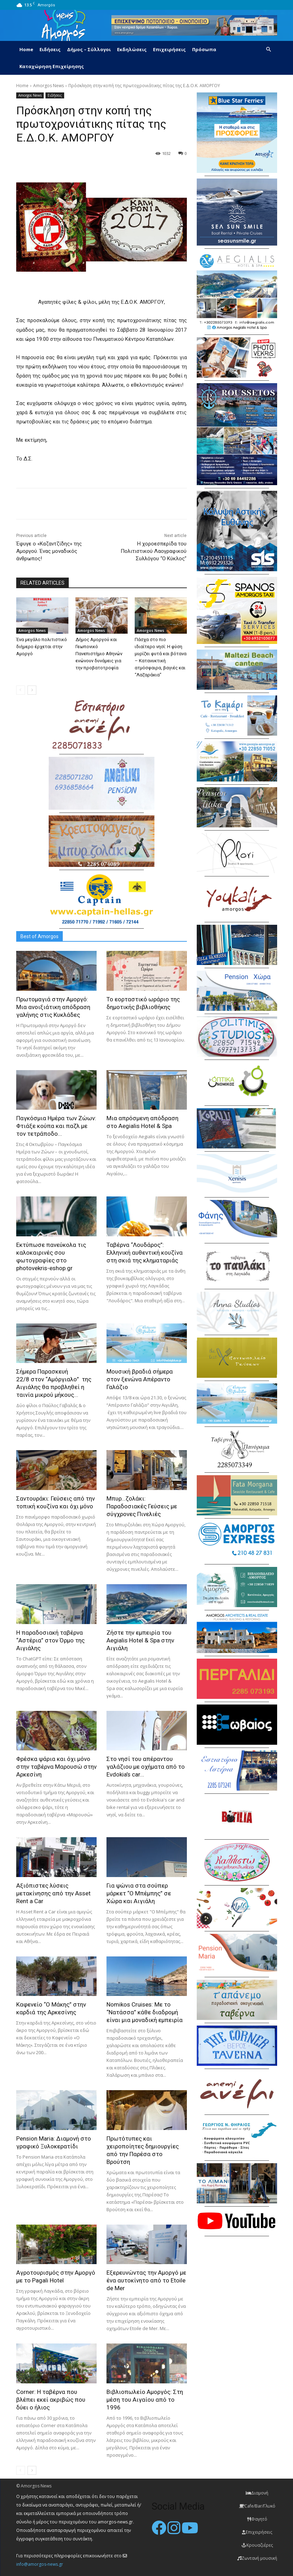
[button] (268, 49)
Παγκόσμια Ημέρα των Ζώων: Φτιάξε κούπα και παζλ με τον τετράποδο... (56, 1126)
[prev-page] (20, 690)
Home (26, 49)
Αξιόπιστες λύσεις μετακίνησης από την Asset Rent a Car (53, 1893)
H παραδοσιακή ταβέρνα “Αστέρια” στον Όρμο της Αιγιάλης (50, 1640)
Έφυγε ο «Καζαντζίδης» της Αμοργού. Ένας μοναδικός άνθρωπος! (49, 551)
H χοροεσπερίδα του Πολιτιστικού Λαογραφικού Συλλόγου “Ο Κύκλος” (154, 551)
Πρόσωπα (204, 49)
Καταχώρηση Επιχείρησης (51, 66)
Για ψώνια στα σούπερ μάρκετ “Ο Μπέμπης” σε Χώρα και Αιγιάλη (138, 1893)
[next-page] (32, 690)
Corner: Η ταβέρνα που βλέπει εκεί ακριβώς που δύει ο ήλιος (50, 2399)
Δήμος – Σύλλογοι (89, 49)
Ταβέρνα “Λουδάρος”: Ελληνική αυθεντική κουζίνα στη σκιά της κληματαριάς (144, 1252)
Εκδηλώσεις (132, 49)
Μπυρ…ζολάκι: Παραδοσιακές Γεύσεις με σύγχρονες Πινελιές (141, 1506)
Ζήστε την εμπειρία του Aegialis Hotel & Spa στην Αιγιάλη (140, 1640)
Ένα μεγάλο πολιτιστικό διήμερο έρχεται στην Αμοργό (41, 646)
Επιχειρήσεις (169, 49)
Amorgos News (48, 86)
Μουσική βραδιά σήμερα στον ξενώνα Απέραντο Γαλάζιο (139, 1379)
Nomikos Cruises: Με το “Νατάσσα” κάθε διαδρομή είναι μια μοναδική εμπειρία (144, 2012)
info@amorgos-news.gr (39, 2564)
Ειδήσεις (50, 49)
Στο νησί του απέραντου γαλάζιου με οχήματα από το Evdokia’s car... (145, 1766)
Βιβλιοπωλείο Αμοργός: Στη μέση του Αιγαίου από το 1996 (144, 2399)
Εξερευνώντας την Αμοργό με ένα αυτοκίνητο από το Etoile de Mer (146, 2280)
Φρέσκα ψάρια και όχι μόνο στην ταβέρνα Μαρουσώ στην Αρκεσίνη (56, 1766)
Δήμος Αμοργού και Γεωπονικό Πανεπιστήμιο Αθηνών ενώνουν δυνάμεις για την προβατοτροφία (98, 653)
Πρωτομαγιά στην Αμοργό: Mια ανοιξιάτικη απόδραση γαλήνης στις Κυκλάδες (53, 1007)
